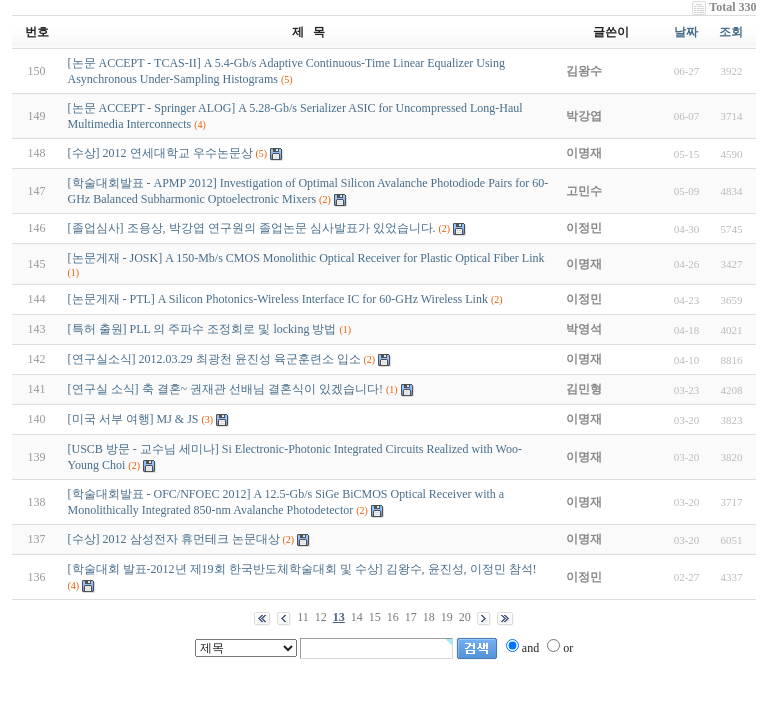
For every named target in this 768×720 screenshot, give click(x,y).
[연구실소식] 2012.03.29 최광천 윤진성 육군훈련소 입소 (214, 359)
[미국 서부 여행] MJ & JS (133, 419)
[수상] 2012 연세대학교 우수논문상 (160, 153)
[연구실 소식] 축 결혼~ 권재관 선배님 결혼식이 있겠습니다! (225, 389)
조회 (731, 32)
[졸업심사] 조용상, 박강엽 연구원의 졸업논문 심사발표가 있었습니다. (252, 228)
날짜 (686, 32)
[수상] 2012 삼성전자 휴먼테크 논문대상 (174, 539)
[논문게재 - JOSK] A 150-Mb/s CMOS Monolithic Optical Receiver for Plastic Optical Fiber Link (306, 258)
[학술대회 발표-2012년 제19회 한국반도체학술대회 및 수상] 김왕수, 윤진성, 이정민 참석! (302, 569)
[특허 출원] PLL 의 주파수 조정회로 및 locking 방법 (202, 329)
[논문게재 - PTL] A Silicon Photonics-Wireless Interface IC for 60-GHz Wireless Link (278, 299)
